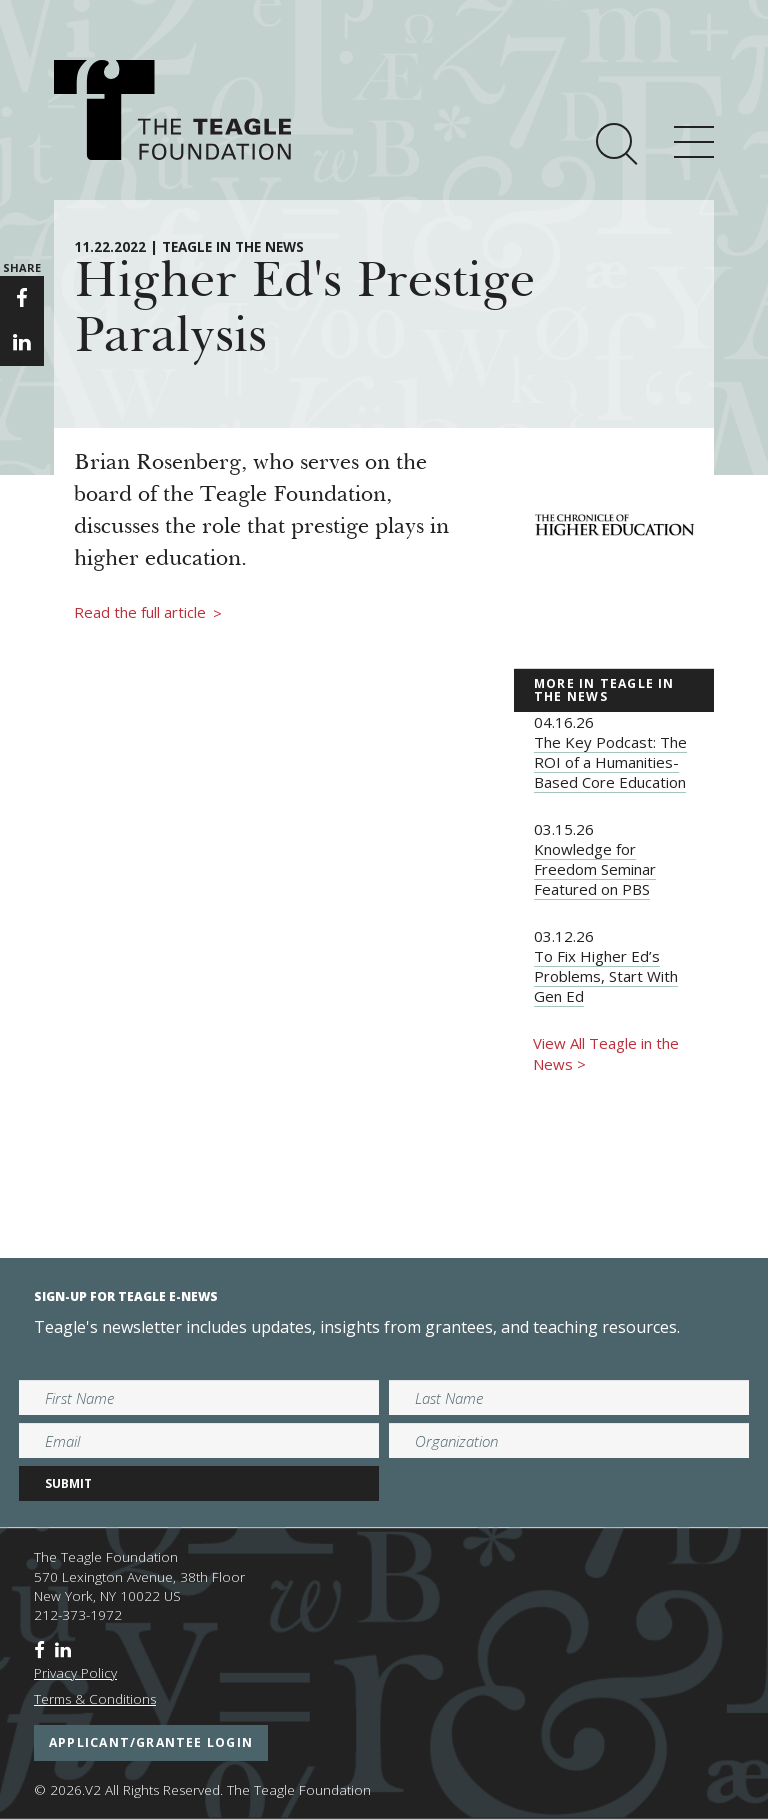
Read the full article (148, 613)
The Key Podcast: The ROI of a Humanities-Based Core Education (610, 762)
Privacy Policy (75, 1673)
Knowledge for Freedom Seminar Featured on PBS (595, 869)
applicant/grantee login (151, 1742)
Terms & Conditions (95, 1699)
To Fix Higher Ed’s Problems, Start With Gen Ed (606, 976)
